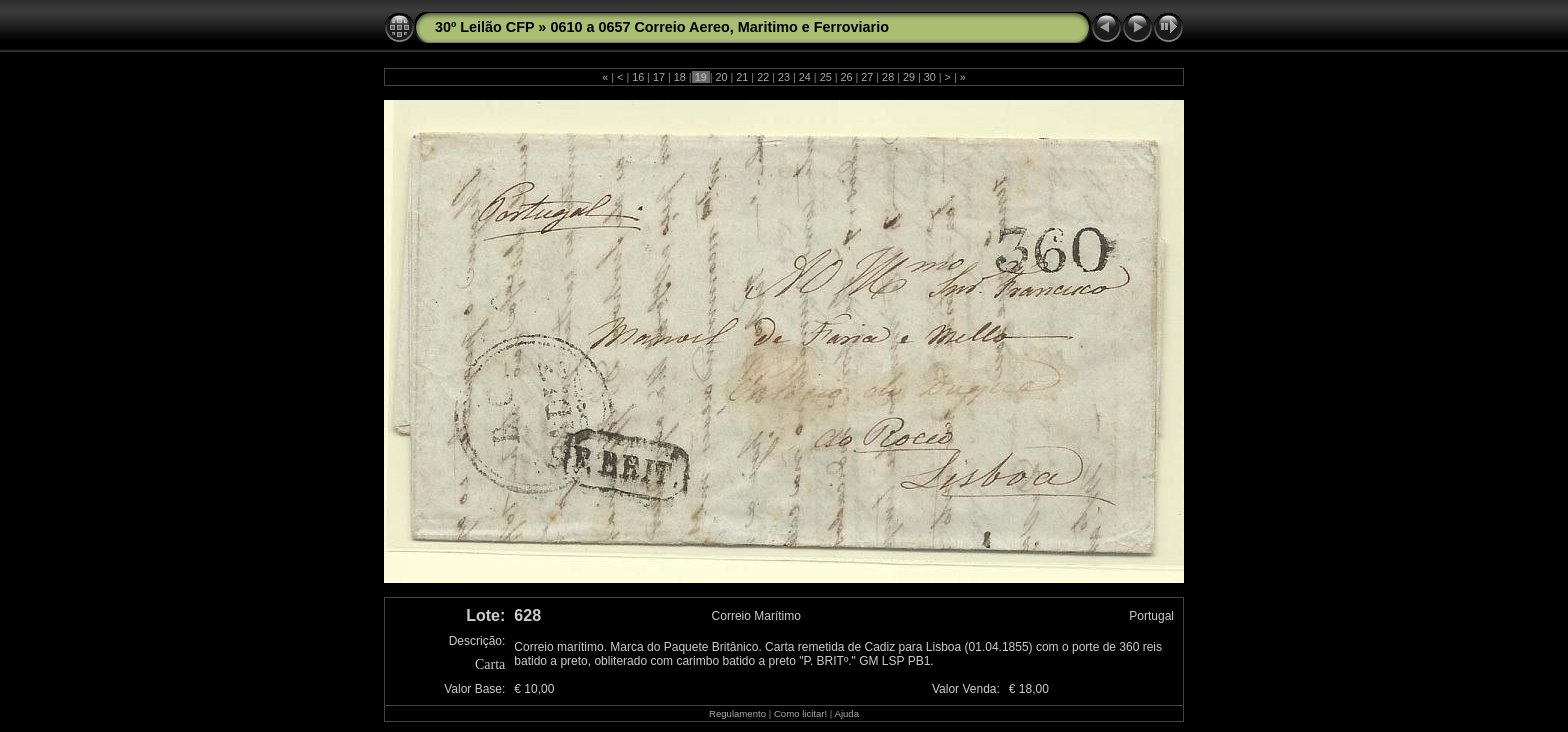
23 (784, 77)
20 (722, 77)
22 (763, 77)
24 (805, 77)
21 (742, 77)
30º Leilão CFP (484, 27)
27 (867, 77)
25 (826, 77)
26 (846, 77)
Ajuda (846, 713)
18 (680, 77)
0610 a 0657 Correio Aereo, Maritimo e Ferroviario (719, 27)
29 (909, 77)
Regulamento (737, 713)
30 (930, 77)
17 (659, 77)
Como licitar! (800, 713)
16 (638, 77)
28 (888, 77)
